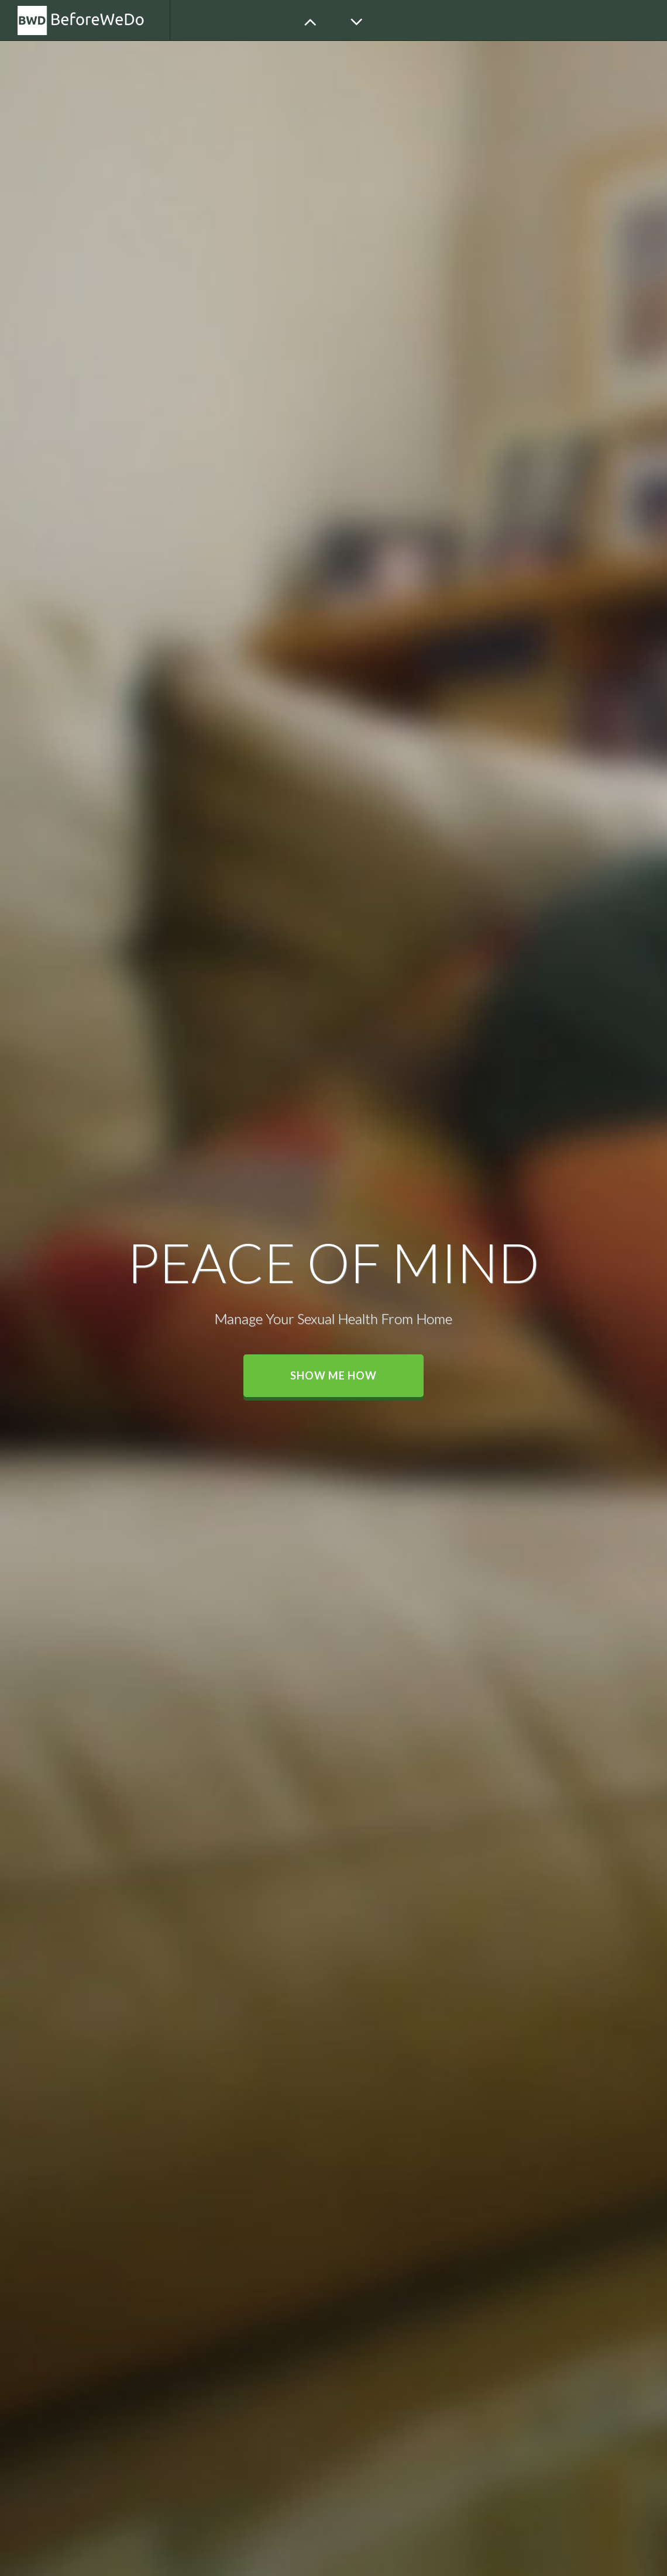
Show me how (333, 1375)
